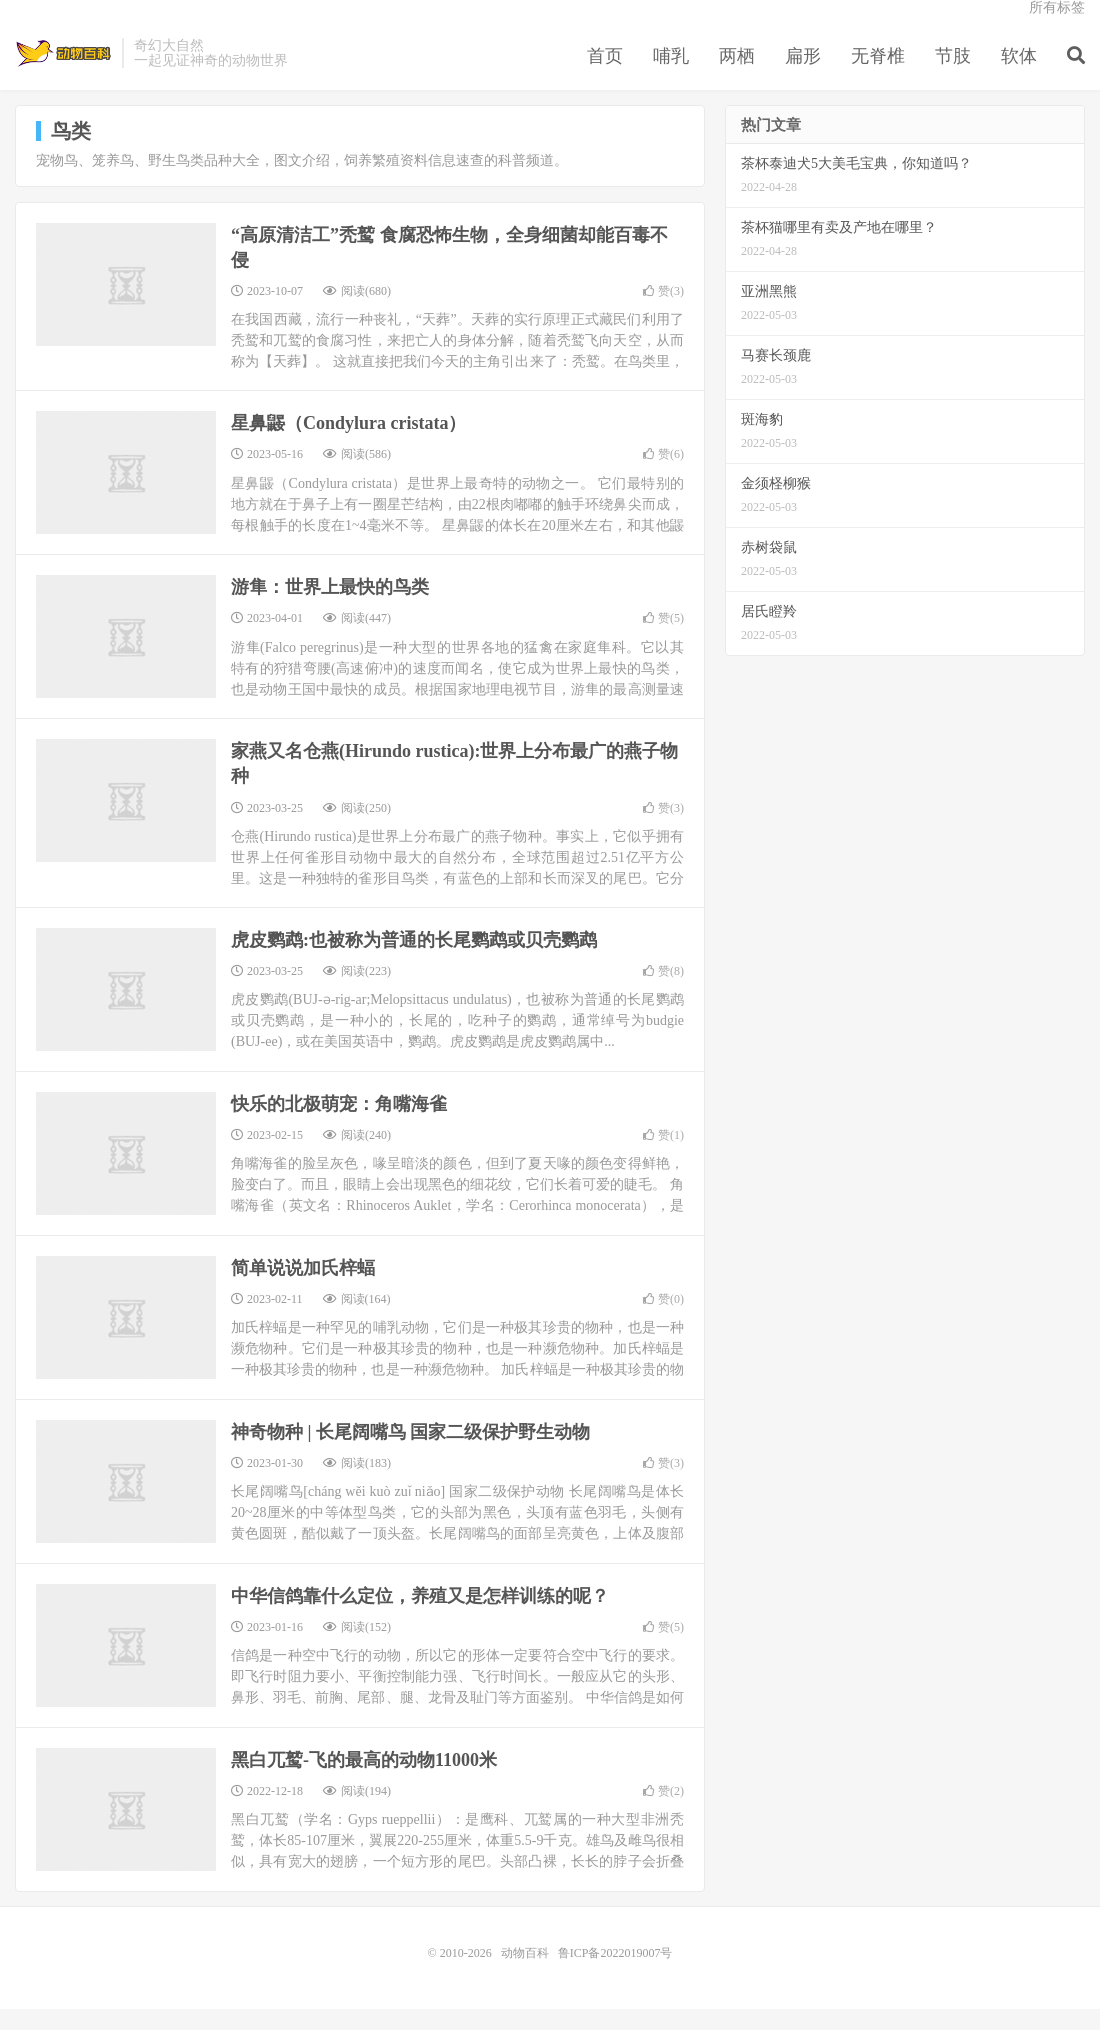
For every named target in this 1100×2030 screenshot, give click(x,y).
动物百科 (63, 71)
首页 (605, 74)
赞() (663, 312)
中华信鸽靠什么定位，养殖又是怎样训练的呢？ (420, 1617)
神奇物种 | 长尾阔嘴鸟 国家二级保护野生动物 (410, 1453)
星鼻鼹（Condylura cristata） (349, 444)
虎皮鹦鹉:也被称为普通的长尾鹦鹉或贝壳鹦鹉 (414, 961)
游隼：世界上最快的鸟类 (330, 608)
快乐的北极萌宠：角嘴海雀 (339, 1125)
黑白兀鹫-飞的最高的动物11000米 (364, 1781)
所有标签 (1057, 25)
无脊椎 (878, 74)
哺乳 (671, 74)
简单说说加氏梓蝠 (303, 1289)
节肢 (953, 74)
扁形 (803, 74)
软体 (1019, 74)
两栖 (737, 74)
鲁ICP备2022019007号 (615, 1974)
